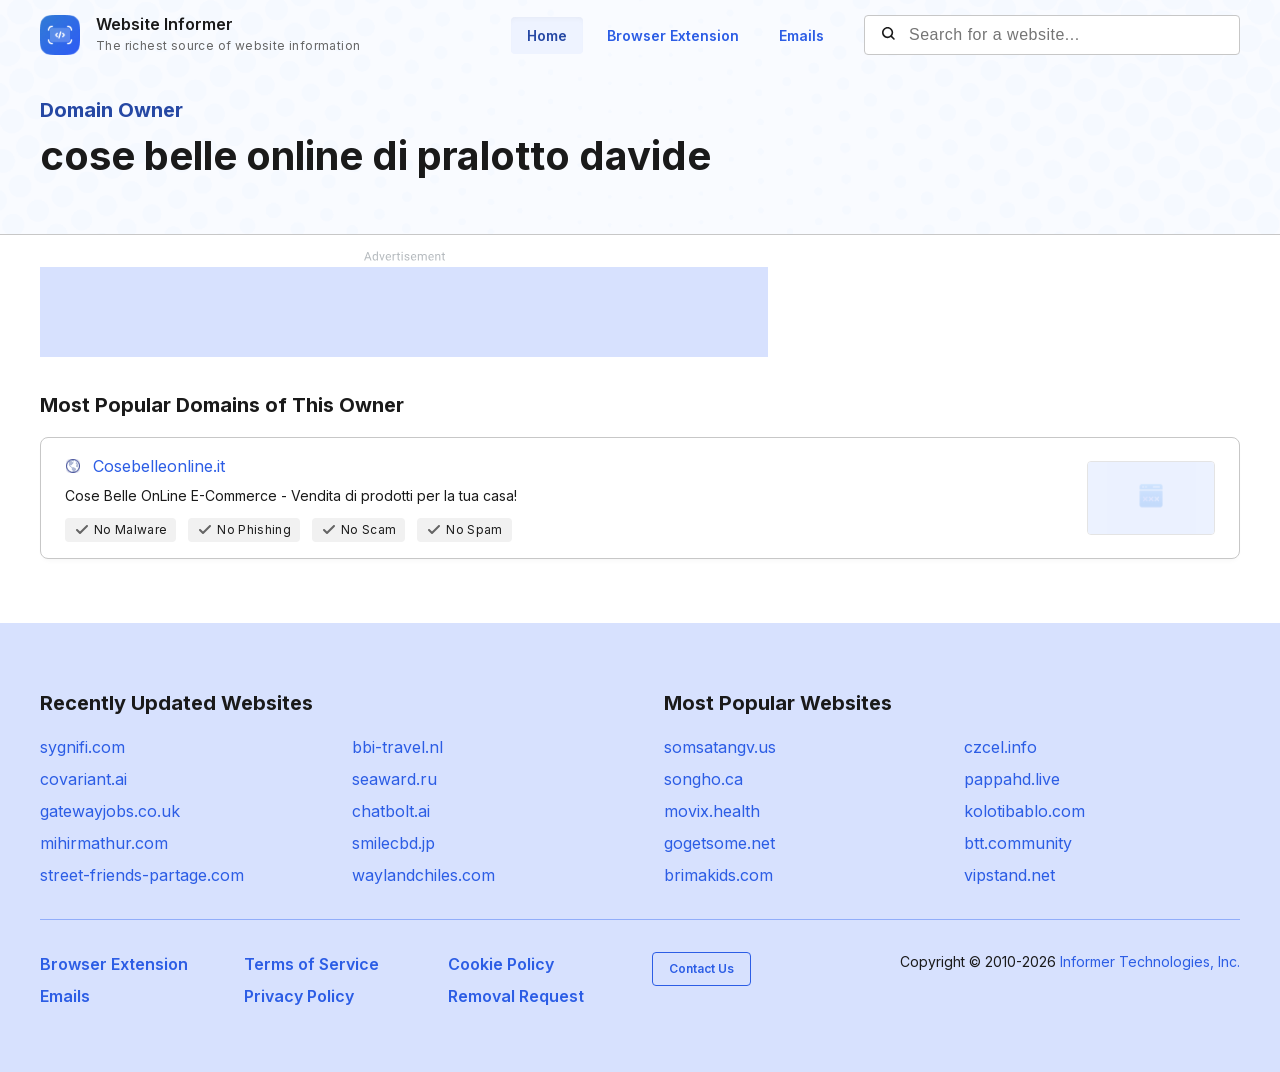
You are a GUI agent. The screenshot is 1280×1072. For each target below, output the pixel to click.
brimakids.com (718, 875)
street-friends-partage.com (142, 875)
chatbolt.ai (391, 811)
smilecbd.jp (393, 843)
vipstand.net (1009, 875)
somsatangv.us (720, 747)
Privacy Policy (299, 996)
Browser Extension (673, 35)
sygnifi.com (82, 747)
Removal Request (516, 996)
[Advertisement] (404, 312)
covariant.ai (83, 779)
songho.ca (703, 779)
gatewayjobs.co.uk (110, 811)
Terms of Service (311, 964)
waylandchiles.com (423, 875)
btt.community (1018, 843)
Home (547, 35)
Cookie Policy (501, 964)
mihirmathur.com (104, 843)
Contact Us (701, 968)
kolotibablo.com (1024, 811)
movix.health (712, 811)
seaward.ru (394, 779)
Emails (801, 35)
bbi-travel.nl (397, 747)
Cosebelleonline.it (159, 466)
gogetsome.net (719, 843)
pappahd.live (1012, 779)
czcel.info (1000, 747)
